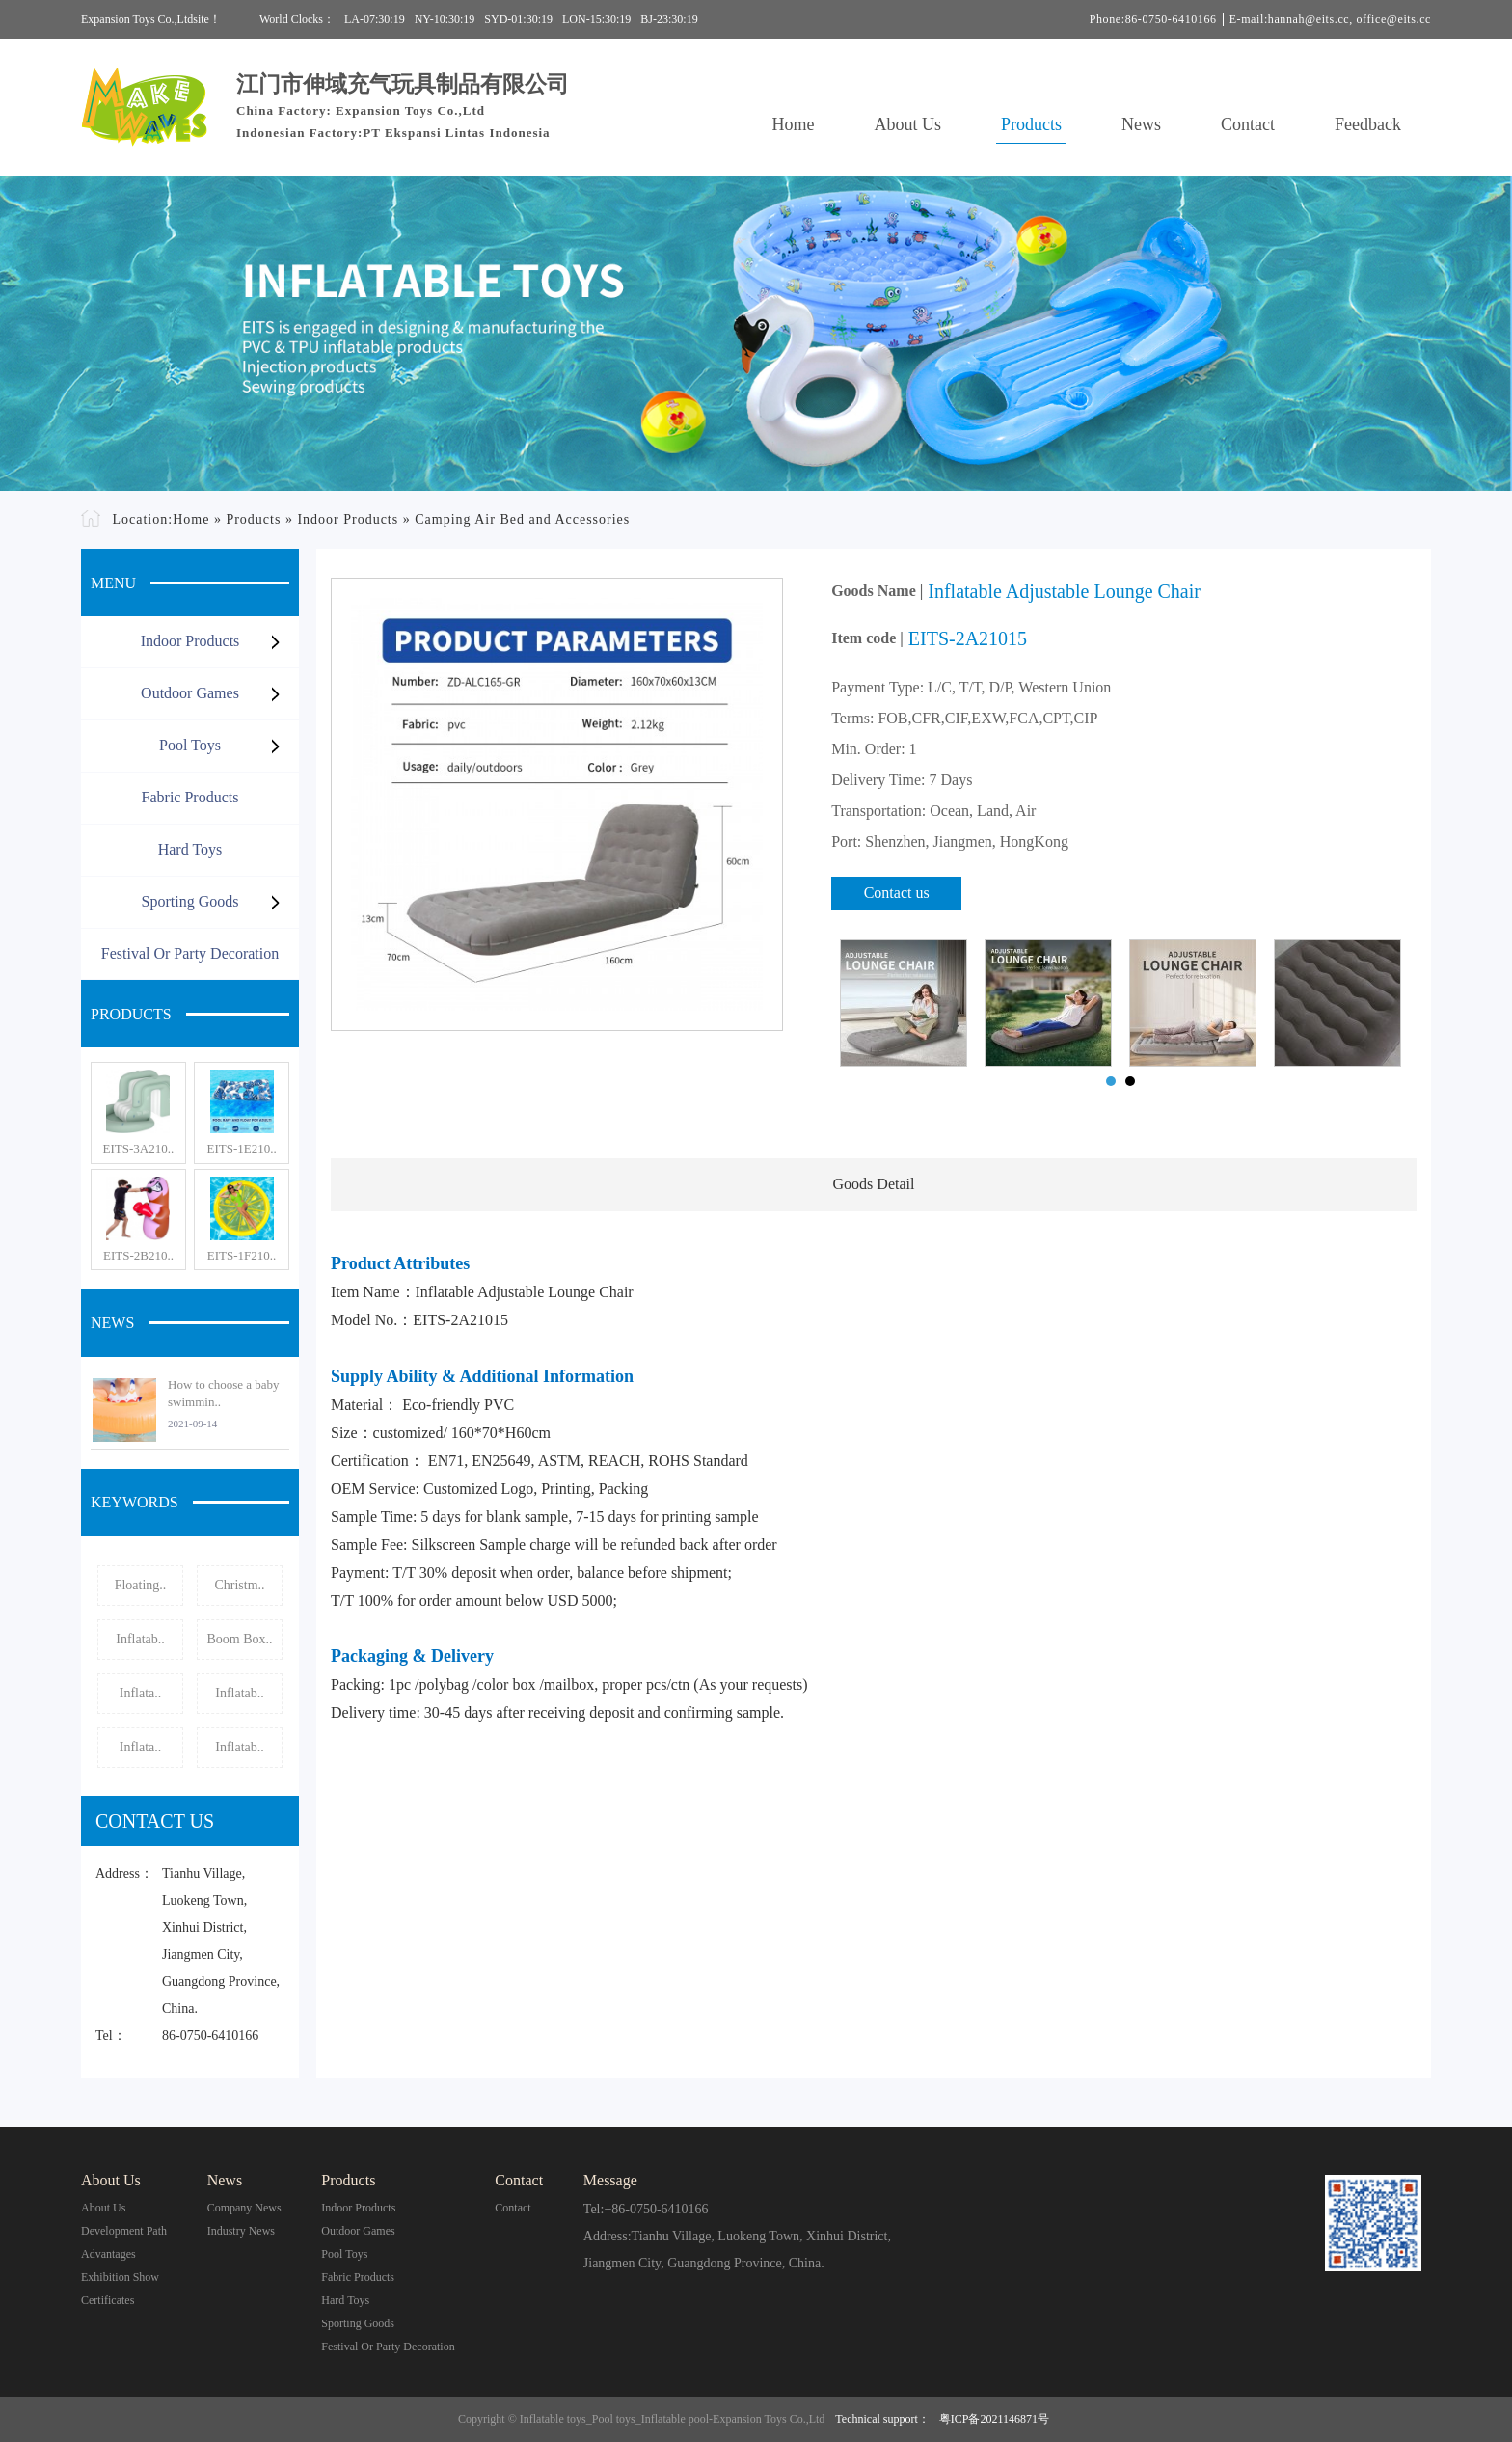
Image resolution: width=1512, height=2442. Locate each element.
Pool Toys (190, 745)
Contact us (897, 892)
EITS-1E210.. (241, 1148)
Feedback (1368, 124)
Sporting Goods (190, 901)
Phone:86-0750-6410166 (1153, 19)
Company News (244, 2207)
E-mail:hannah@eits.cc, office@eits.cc (1330, 19)
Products (1031, 124)
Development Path (124, 2231)
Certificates (107, 2300)
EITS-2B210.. (138, 1255)
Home (793, 124)
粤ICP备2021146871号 (994, 2419)
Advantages (108, 2254)
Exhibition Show (120, 2277)
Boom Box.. (239, 1639)
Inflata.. (141, 1693)
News (1141, 124)
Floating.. (141, 1585)
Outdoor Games (190, 693)
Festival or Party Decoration (190, 953)
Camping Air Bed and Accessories (522, 519)
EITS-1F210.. (242, 1255)
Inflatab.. (140, 1639)
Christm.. (239, 1585)
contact (512, 2207)
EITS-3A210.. (139, 1148)
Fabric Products (190, 797)
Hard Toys (190, 849)
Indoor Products (347, 519)
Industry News (241, 2231)
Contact (1248, 124)
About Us (908, 124)
